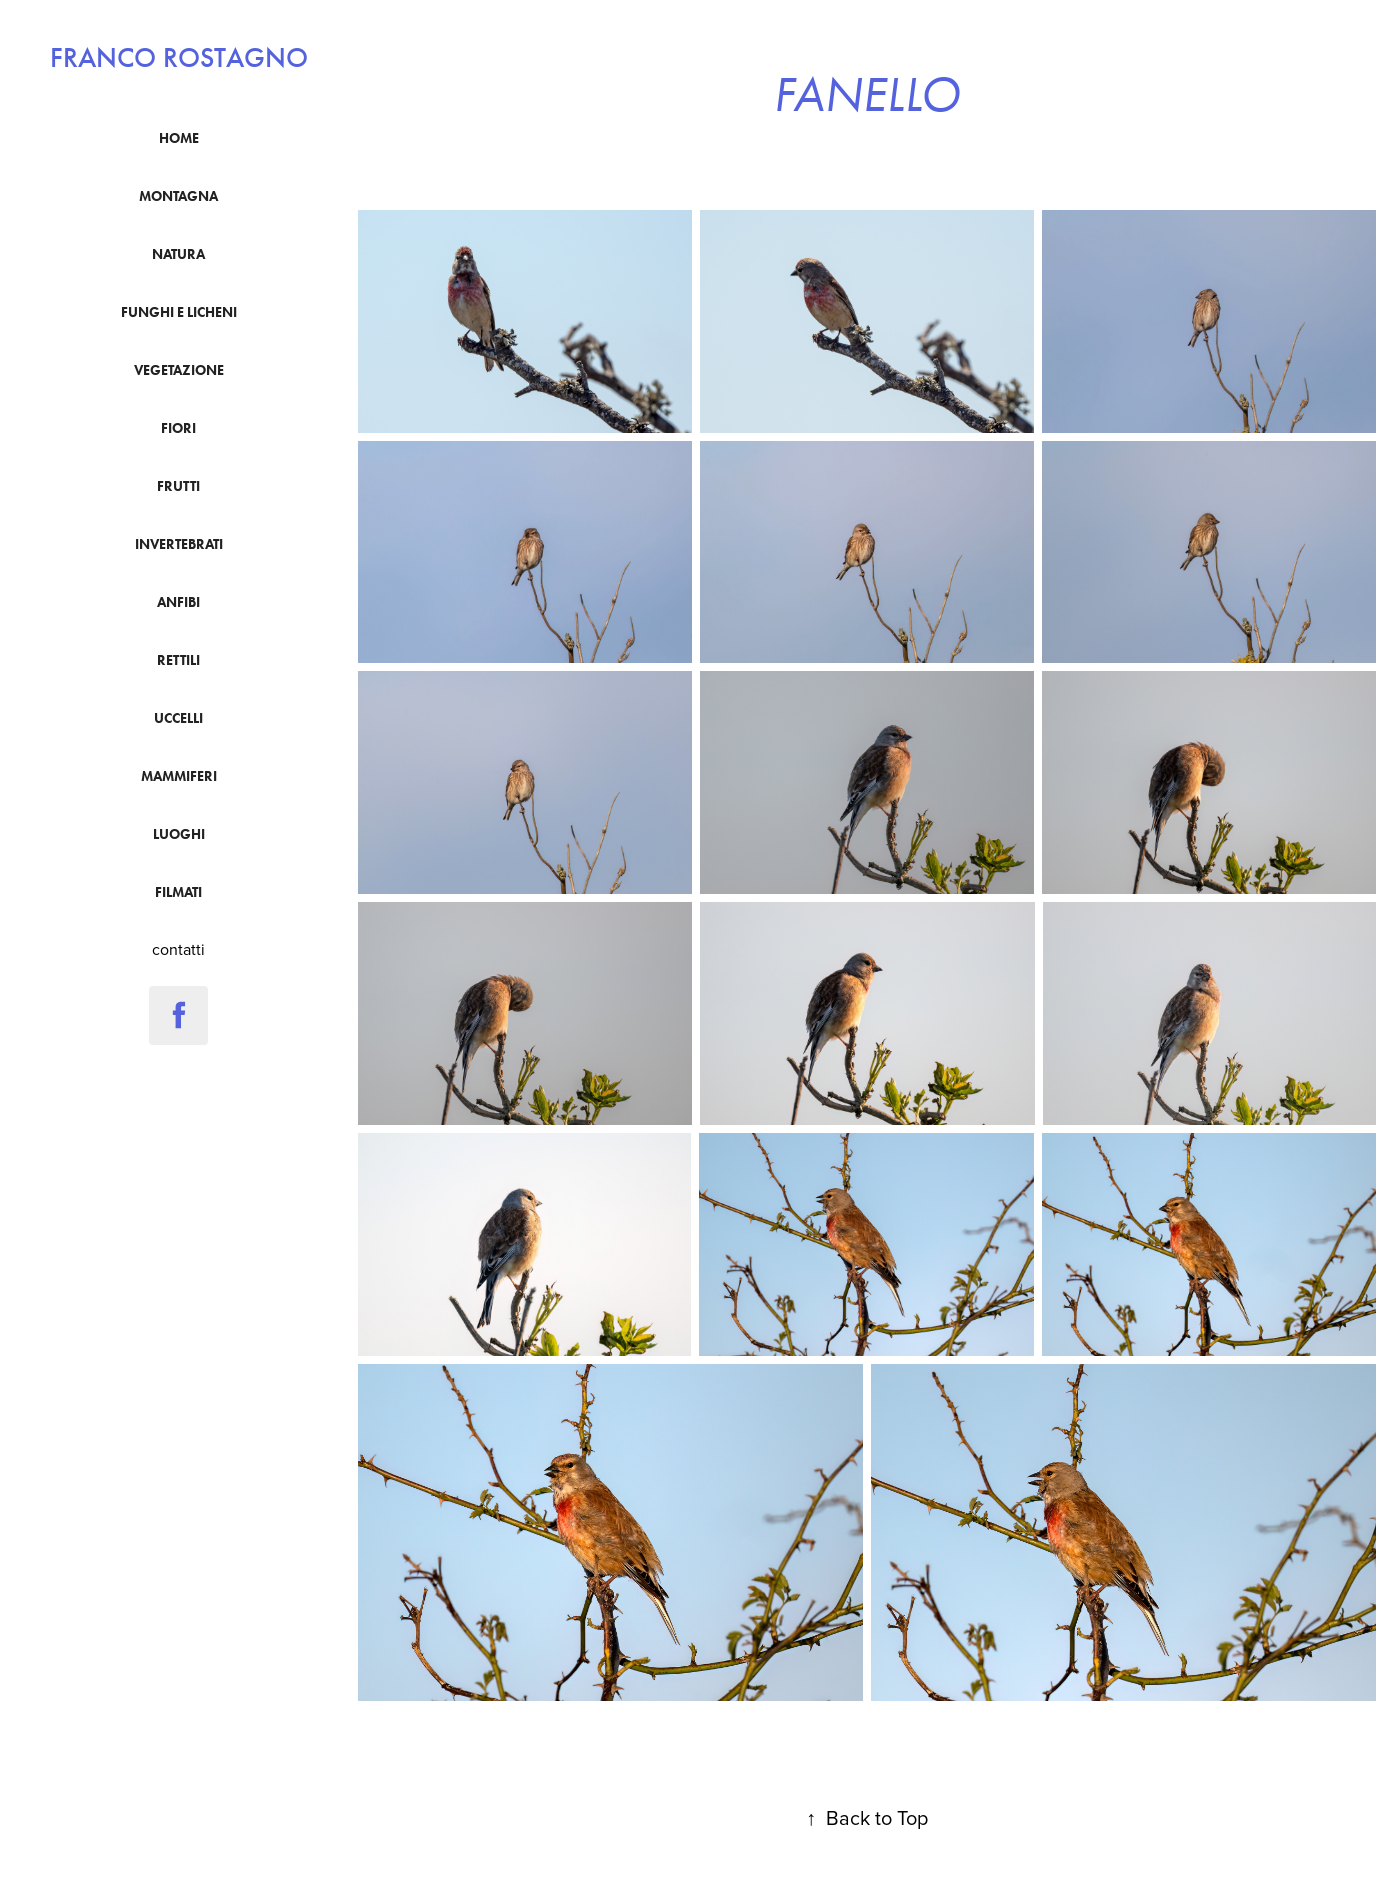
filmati (178, 892)
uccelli (178, 718)
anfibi (178, 602)
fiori (178, 428)
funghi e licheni (179, 312)
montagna (178, 196)
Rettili (178, 660)
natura (178, 254)
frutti (178, 486)
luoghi (179, 834)
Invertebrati (179, 544)
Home (179, 138)
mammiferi (179, 776)
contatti (178, 949)
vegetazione (179, 370)
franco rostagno (179, 58)
